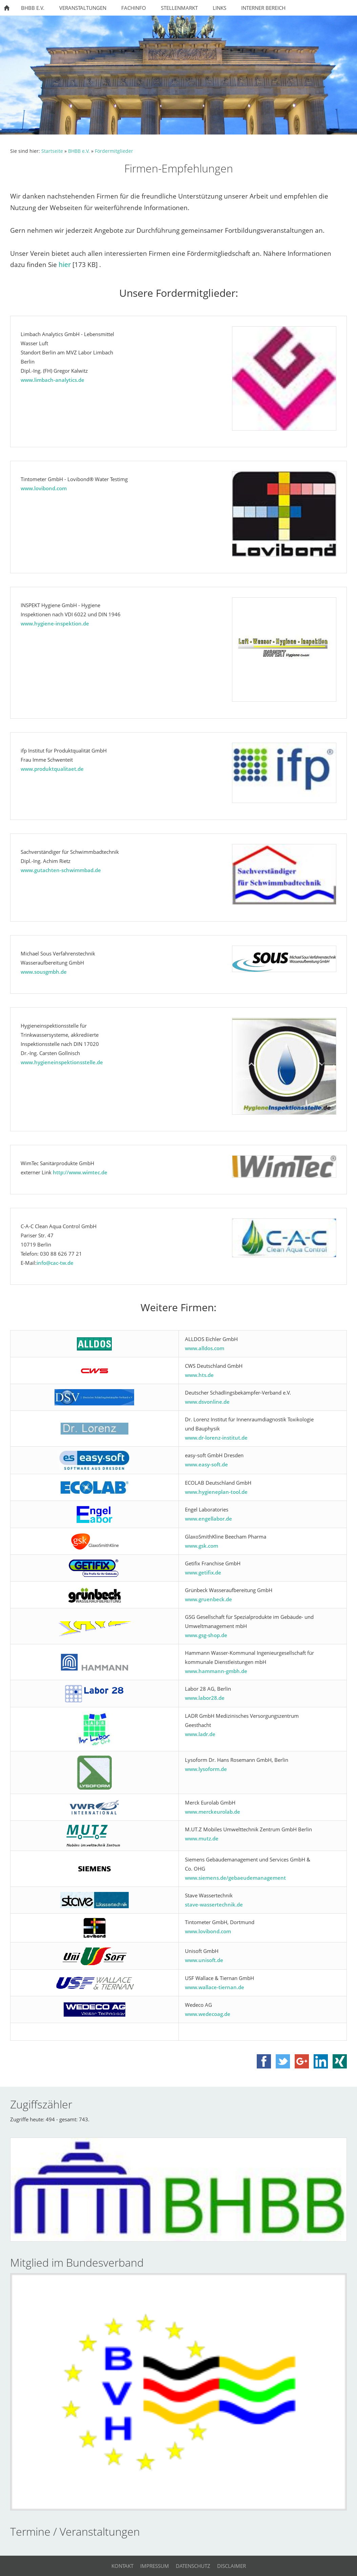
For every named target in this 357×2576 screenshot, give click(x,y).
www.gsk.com (201, 1545)
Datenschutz (193, 2565)
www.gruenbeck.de (208, 1599)
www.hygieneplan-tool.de (216, 1491)
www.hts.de (199, 1375)
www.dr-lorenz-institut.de (216, 1437)
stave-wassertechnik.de (214, 1904)
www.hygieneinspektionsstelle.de (62, 1062)
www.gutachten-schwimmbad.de (61, 870)
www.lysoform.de (206, 1769)
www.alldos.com (204, 1348)
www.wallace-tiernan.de (214, 1987)
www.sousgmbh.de (44, 971)
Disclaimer (231, 2565)
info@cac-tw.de (55, 1262)
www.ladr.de (200, 1734)
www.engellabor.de (208, 1518)
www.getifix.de (203, 1572)
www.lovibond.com (44, 488)
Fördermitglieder (114, 151)
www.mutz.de (201, 1838)
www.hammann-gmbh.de (216, 1671)
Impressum (154, 2565)
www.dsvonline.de (207, 1401)
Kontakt (122, 2565)
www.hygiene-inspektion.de (55, 623)
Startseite (52, 151)
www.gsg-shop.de (206, 1635)
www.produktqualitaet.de (52, 768)
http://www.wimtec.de (80, 1172)
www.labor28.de (205, 1697)
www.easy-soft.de (206, 1464)
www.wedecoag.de (207, 2014)
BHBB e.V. (79, 151)
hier (65, 264)
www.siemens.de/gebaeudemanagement (235, 1877)
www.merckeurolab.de (212, 1811)
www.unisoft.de (204, 1960)
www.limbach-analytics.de (52, 379)
